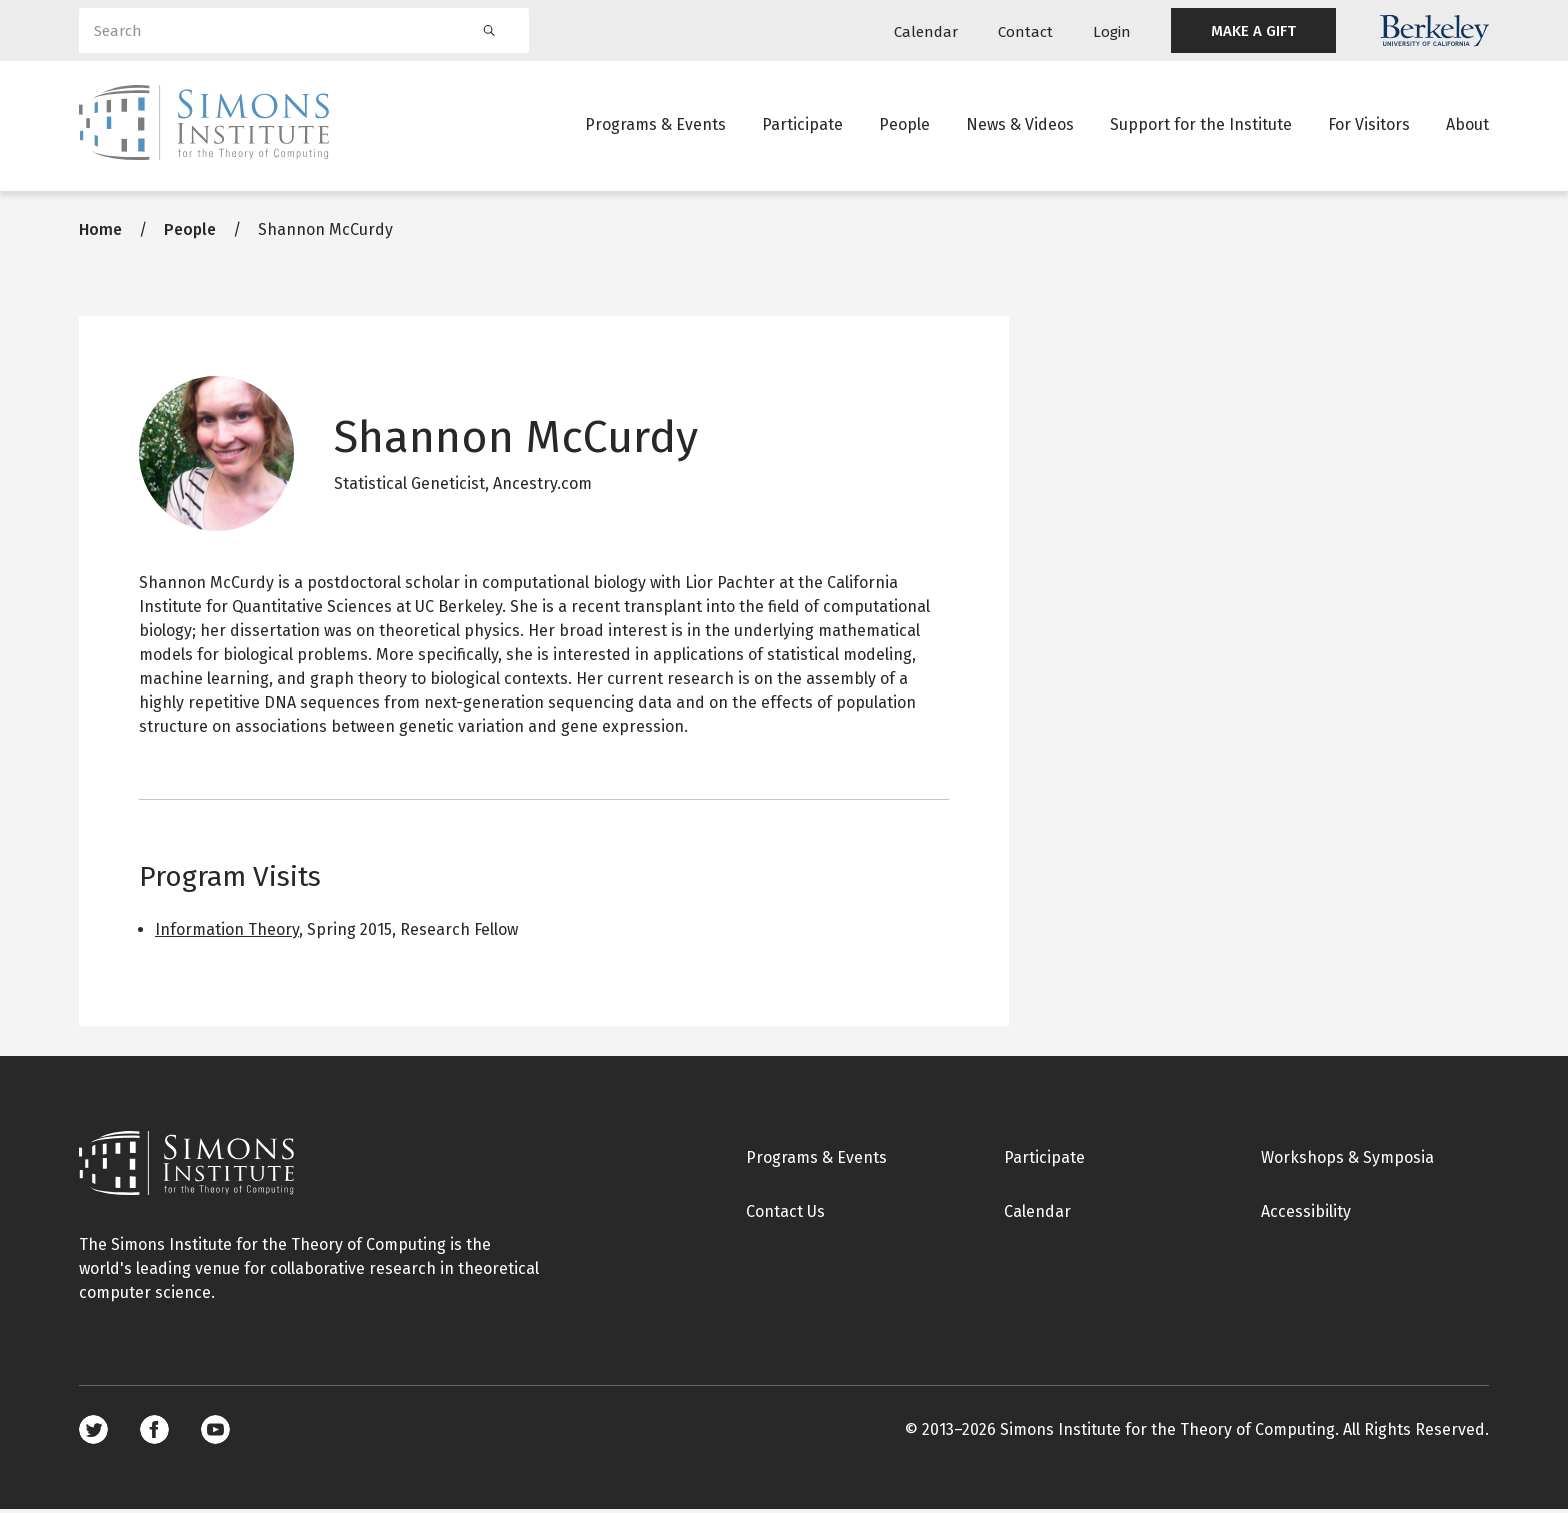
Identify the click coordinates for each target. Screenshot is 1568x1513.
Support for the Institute (1201, 124)
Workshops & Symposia (1347, 1160)
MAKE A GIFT (1253, 31)
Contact (1025, 32)
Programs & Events (655, 124)
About (1467, 124)
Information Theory (227, 932)
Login (1112, 32)
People (904, 124)
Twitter (93, 1433)
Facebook (154, 1433)
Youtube (215, 1433)
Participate (802, 124)
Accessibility (1306, 1214)
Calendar (926, 32)
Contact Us (785, 1214)
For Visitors (1369, 124)
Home (100, 232)
